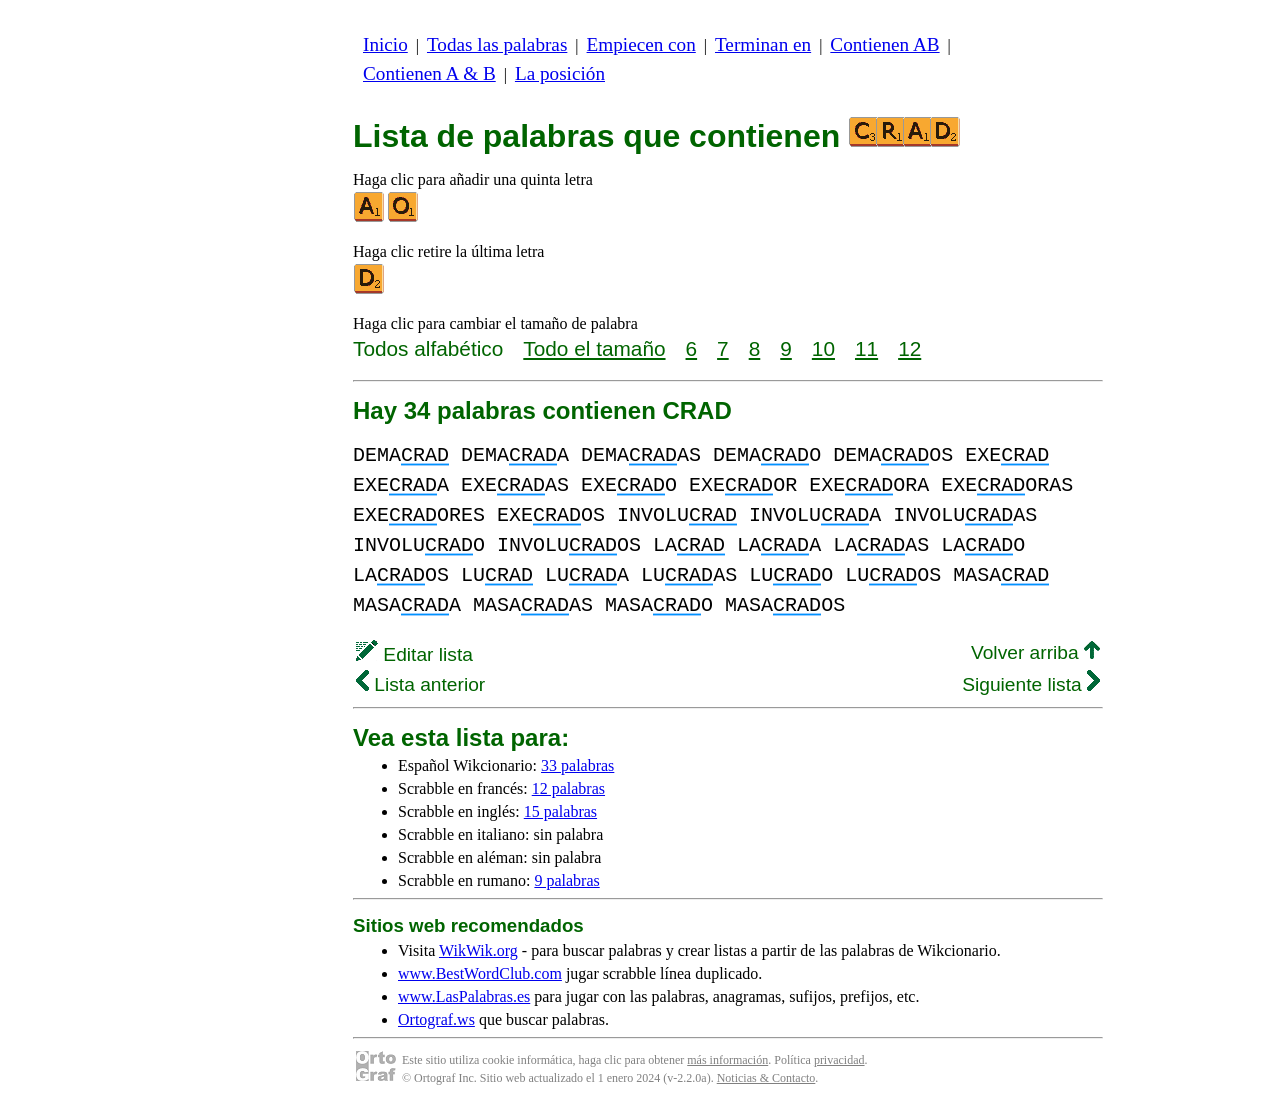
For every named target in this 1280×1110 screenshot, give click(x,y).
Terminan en (763, 44)
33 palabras (577, 765)
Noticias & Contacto (766, 1078)
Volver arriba (1035, 652)
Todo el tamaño (594, 348)
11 (866, 348)
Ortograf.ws (436, 1019)
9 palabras (566, 880)
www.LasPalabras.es (464, 996)
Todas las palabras (497, 44)
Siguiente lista (1031, 684)
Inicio (385, 44)
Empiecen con (641, 44)
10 (823, 348)
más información (727, 1060)
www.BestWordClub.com (480, 973)
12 (909, 348)
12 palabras (568, 788)
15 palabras (560, 811)
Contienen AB (884, 44)
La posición (560, 73)
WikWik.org (478, 950)
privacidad (839, 1060)
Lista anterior (420, 684)
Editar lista (414, 654)
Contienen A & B (429, 73)
